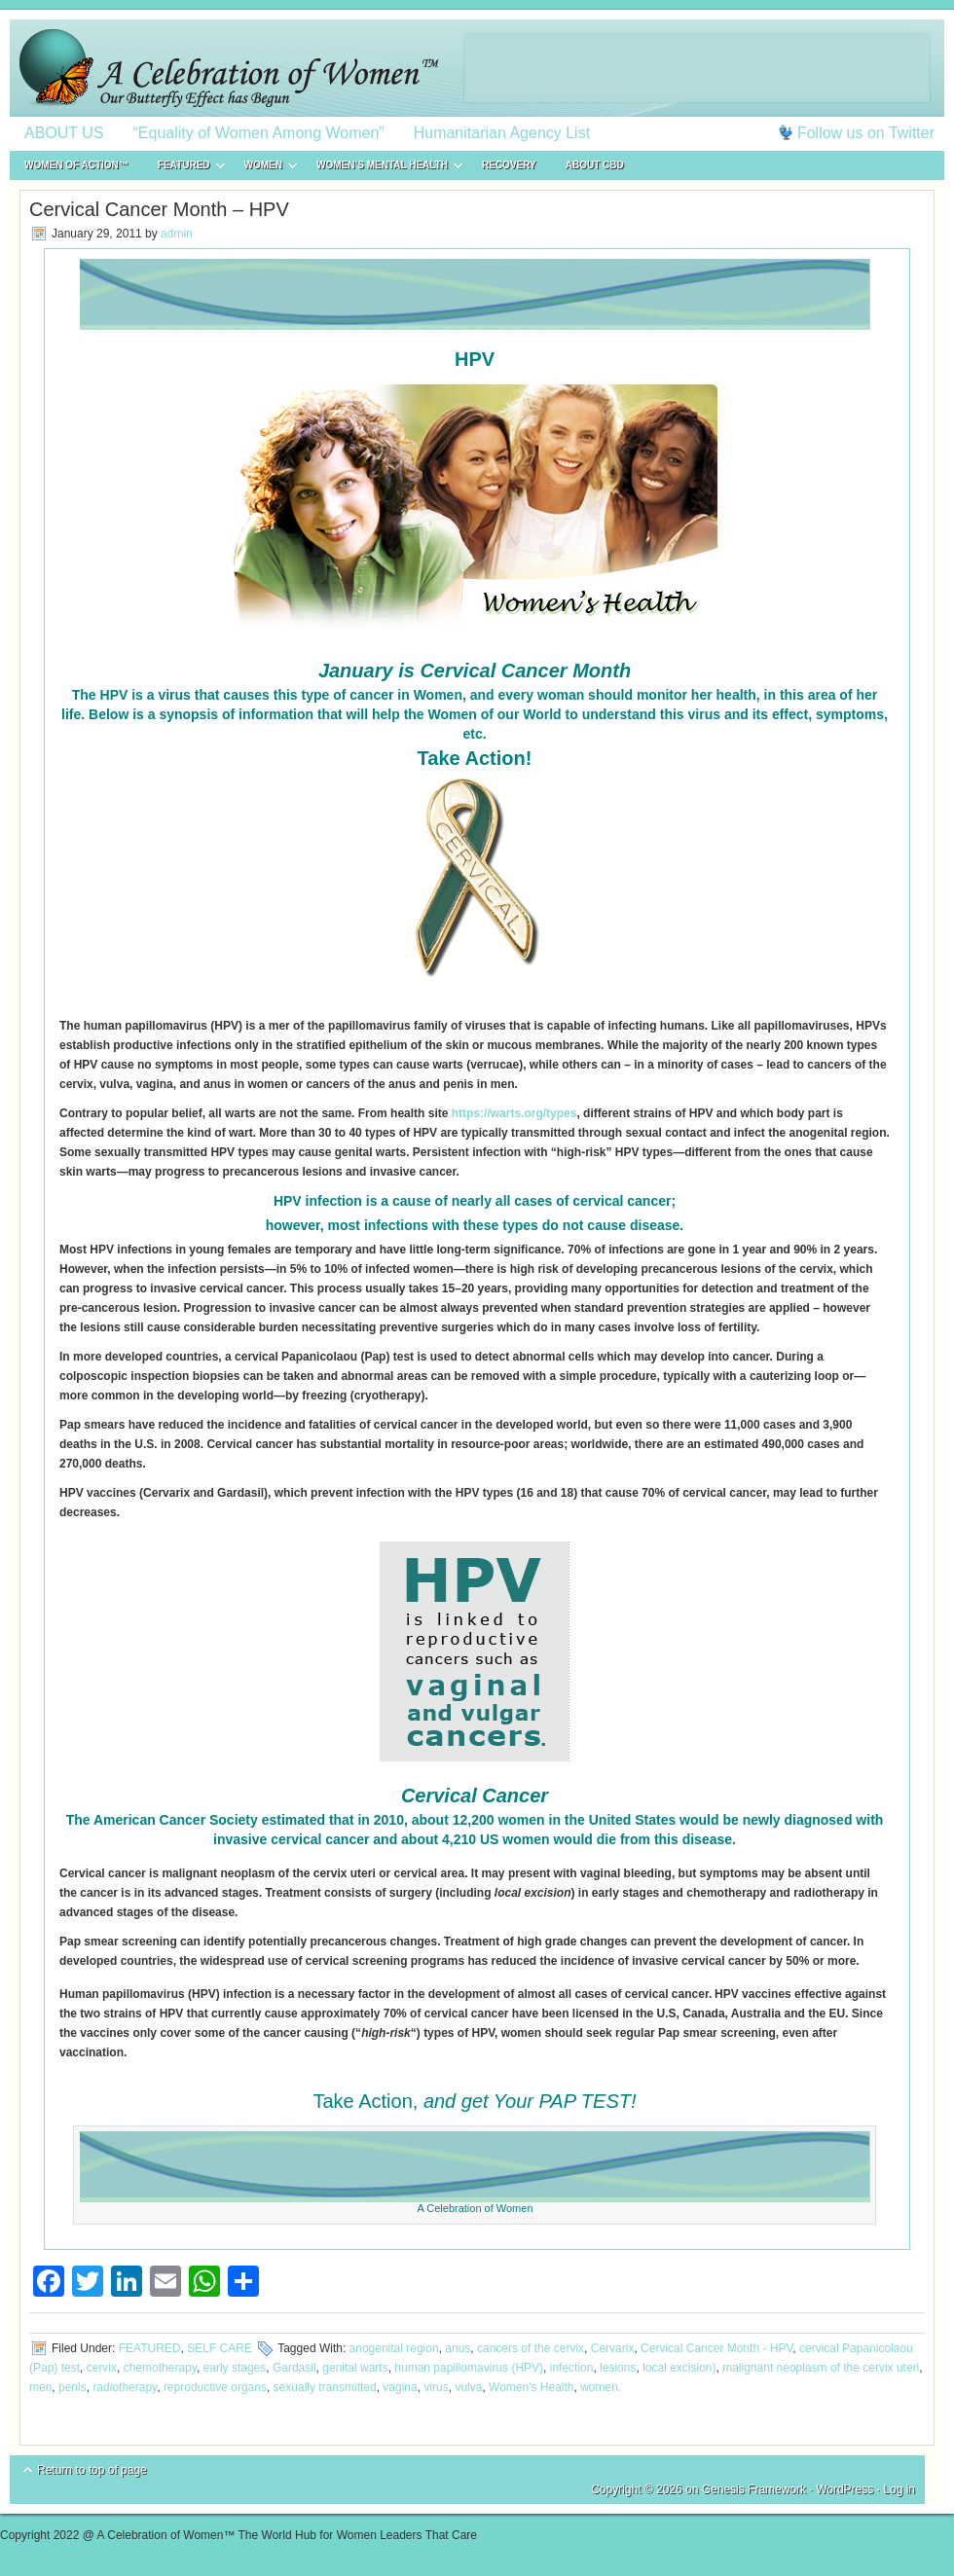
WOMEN (263, 168)
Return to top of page (92, 2470)
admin (177, 233)
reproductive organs (215, 2387)
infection (572, 2368)
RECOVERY (509, 165)
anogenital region (394, 2348)
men (40, 2387)
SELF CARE (219, 2348)
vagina (400, 2387)
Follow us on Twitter (866, 133)
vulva (468, 2387)
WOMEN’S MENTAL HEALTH (382, 168)
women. (600, 2387)
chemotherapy (160, 2368)
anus (457, 2348)
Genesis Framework (754, 2489)
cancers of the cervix (530, 2348)
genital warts (354, 2368)
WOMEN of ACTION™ (76, 165)
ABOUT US (64, 133)
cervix (102, 2368)
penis (72, 2387)
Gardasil (294, 2368)
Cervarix (613, 2348)
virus (435, 2387)
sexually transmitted (325, 2387)
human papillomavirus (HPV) (468, 2368)
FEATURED (184, 168)
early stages (235, 2368)
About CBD (595, 165)
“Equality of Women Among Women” (259, 133)
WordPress (844, 2489)
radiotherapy (124, 2387)
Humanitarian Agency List (502, 133)
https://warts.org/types (514, 1113)
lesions (618, 2368)
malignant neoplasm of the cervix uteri (820, 2368)
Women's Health (531, 2387)
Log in (899, 2489)
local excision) (679, 2368)
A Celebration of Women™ (477, 68)
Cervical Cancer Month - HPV (716, 2348)
